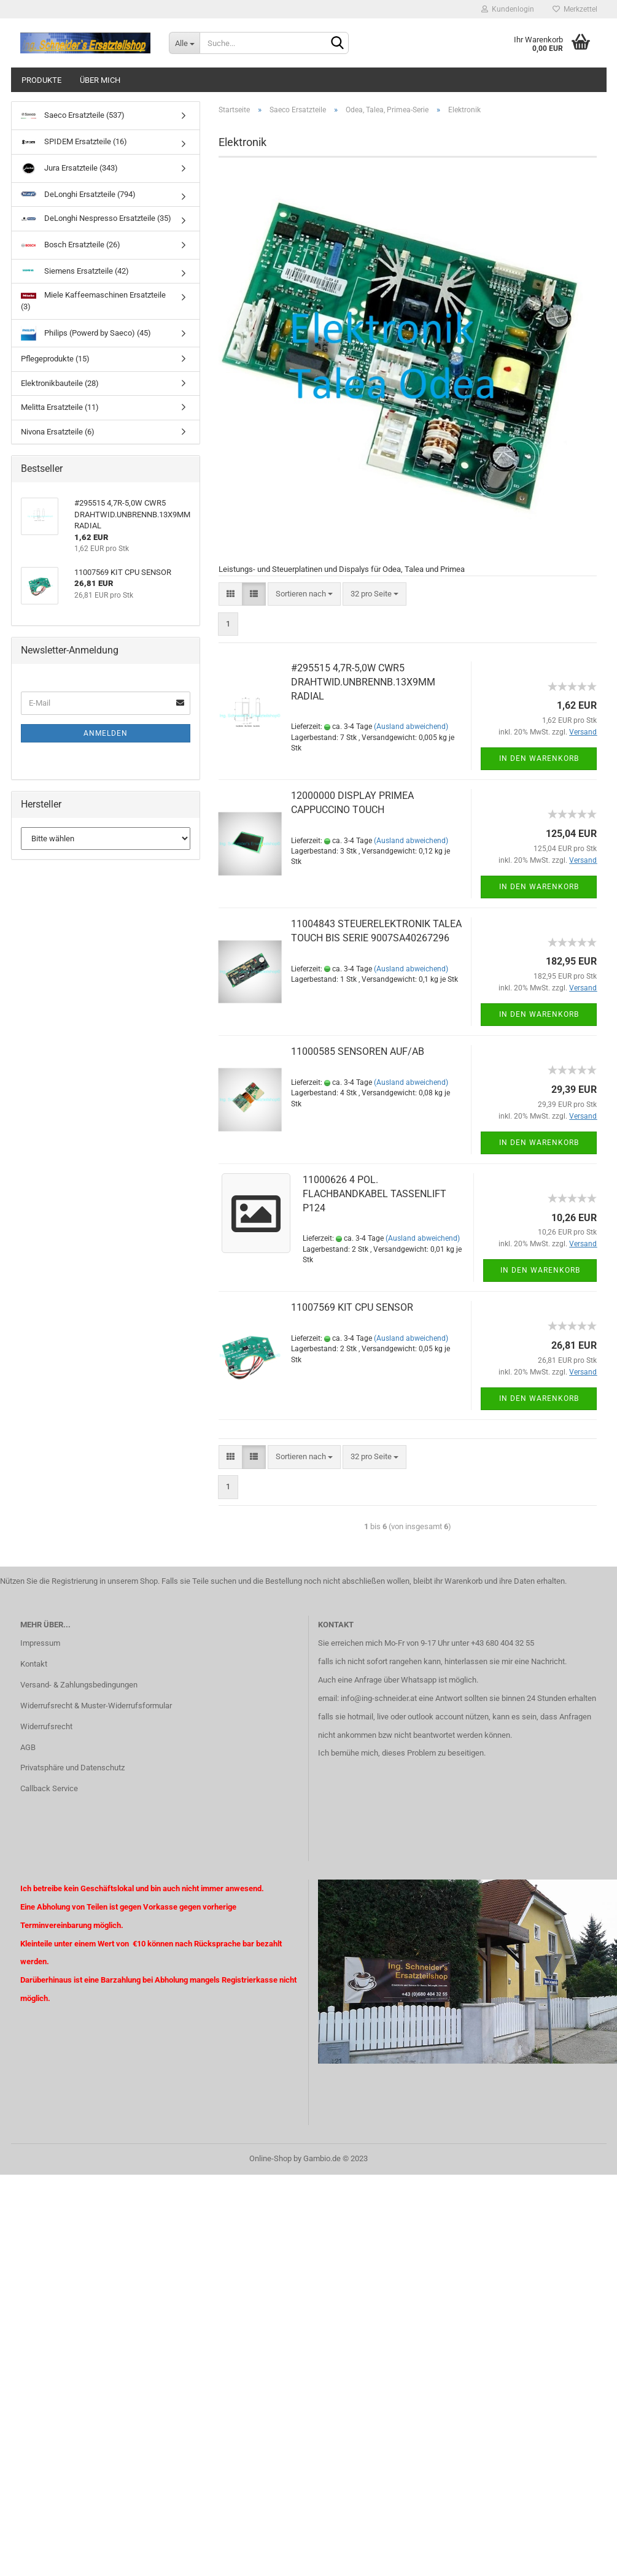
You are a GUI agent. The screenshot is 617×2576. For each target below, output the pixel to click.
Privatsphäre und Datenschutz (72, 1767)
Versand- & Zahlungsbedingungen (79, 1684)
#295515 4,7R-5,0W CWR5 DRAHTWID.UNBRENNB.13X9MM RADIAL (363, 682)
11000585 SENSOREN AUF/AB (357, 1051)
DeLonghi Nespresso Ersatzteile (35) (96, 218)
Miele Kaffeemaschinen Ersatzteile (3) (93, 300)
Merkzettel (575, 9)
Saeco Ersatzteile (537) (73, 115)
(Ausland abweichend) (411, 726)
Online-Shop (270, 2158)
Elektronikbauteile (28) (60, 383)
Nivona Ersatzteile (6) (58, 431)
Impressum (40, 1643)
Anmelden (105, 733)
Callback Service (49, 1788)
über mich (100, 80)
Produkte (41, 80)
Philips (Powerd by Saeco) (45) (86, 333)
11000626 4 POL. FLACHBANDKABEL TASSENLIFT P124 (374, 1194)
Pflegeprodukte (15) (55, 358)
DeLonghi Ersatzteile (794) (78, 195)
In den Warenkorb (539, 758)
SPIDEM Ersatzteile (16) (74, 141)
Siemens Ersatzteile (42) (75, 271)
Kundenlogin (507, 9)
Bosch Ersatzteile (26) (70, 245)
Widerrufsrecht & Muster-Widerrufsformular (96, 1705)
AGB (28, 1747)
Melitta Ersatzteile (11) (60, 407)
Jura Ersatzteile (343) (69, 168)
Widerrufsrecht (46, 1726)
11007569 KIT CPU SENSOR (352, 1307)
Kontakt (33, 1663)
